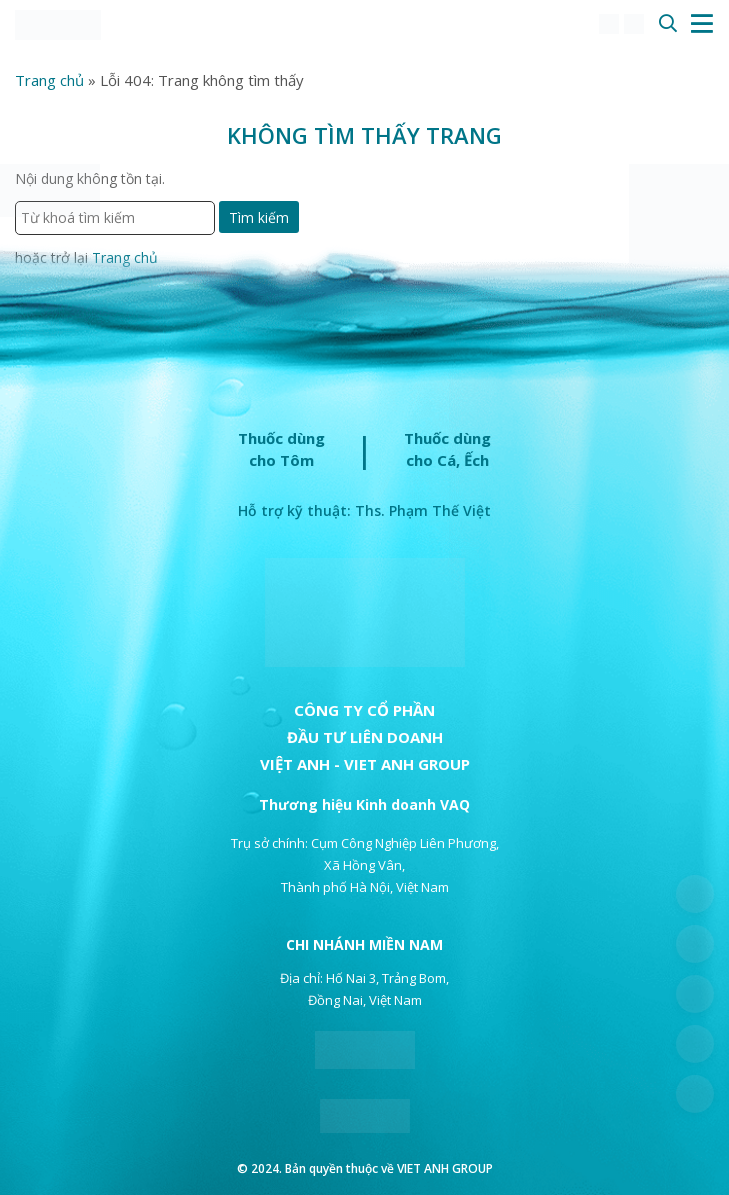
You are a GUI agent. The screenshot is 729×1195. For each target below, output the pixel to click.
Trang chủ (49, 80)
